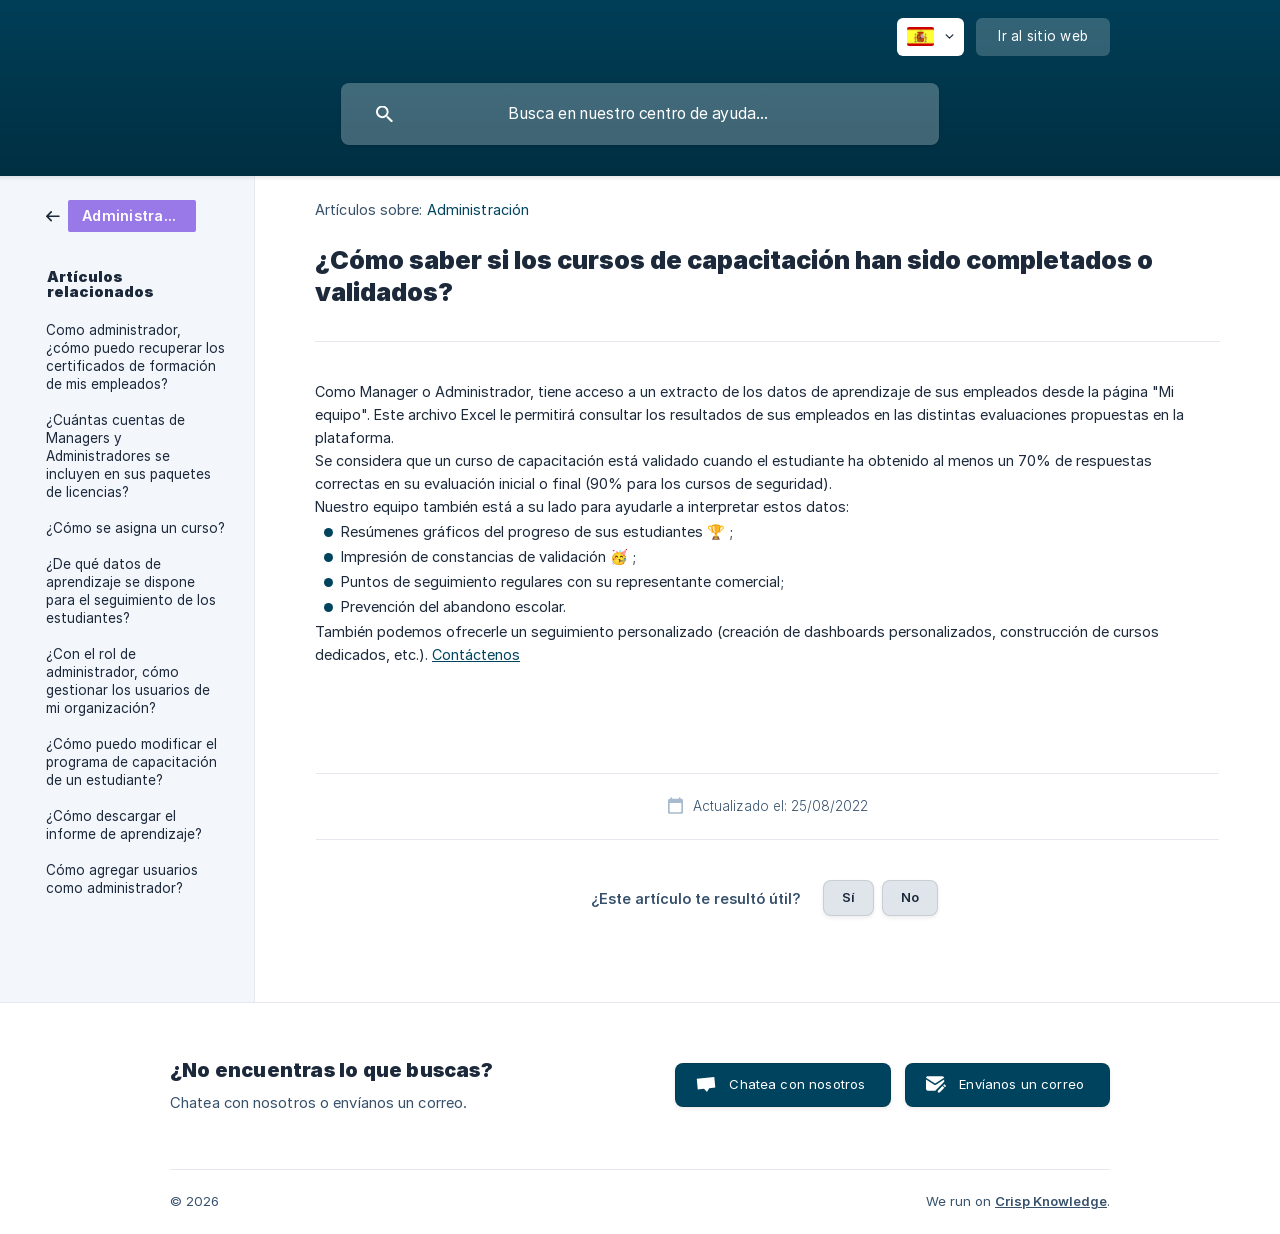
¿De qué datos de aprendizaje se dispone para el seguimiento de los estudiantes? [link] (131, 591)
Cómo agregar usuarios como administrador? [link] (122, 879)
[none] (930, 37)
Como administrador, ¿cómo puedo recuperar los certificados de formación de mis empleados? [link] (135, 357)
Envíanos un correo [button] (1021, 1084)
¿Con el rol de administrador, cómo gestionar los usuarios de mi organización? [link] (128, 681)
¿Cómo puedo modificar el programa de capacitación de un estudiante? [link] (131, 762)
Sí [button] (848, 897)
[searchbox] (640, 114)
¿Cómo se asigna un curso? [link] (135, 528)
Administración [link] (478, 209)
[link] (121, 214)
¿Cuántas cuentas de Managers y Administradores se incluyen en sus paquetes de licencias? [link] (128, 456)
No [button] (910, 897)
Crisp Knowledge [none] (1051, 1201)
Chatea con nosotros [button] (797, 1084)
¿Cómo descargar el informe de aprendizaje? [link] (124, 825)
